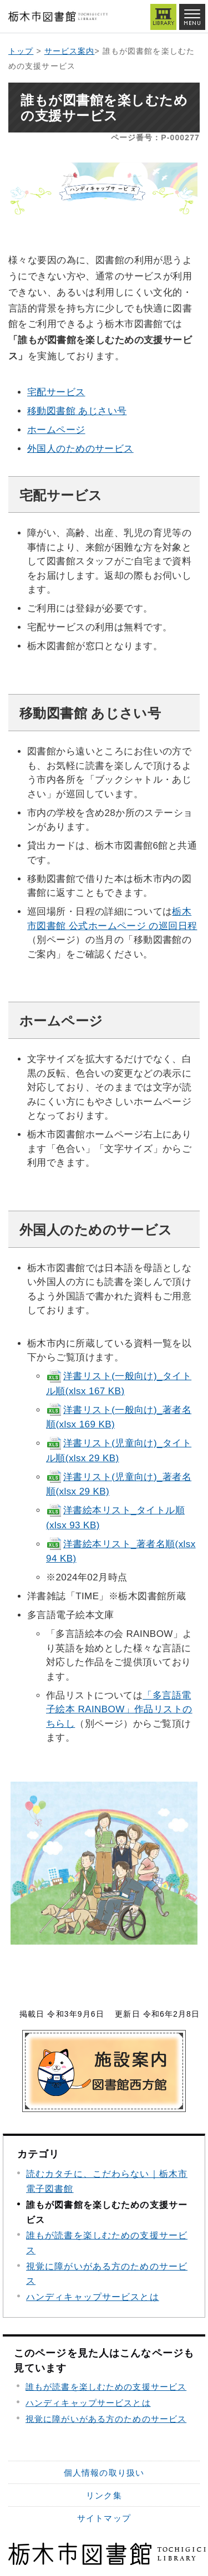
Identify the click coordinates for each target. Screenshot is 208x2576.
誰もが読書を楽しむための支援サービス (106, 2386)
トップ (20, 51)
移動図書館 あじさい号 (76, 411)
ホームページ (56, 430)
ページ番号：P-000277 (155, 137)
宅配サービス (56, 392)
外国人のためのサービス (80, 448)
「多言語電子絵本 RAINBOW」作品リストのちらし (119, 1709)
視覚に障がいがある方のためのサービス (106, 2419)
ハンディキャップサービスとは (92, 2297)
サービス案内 (69, 51)
